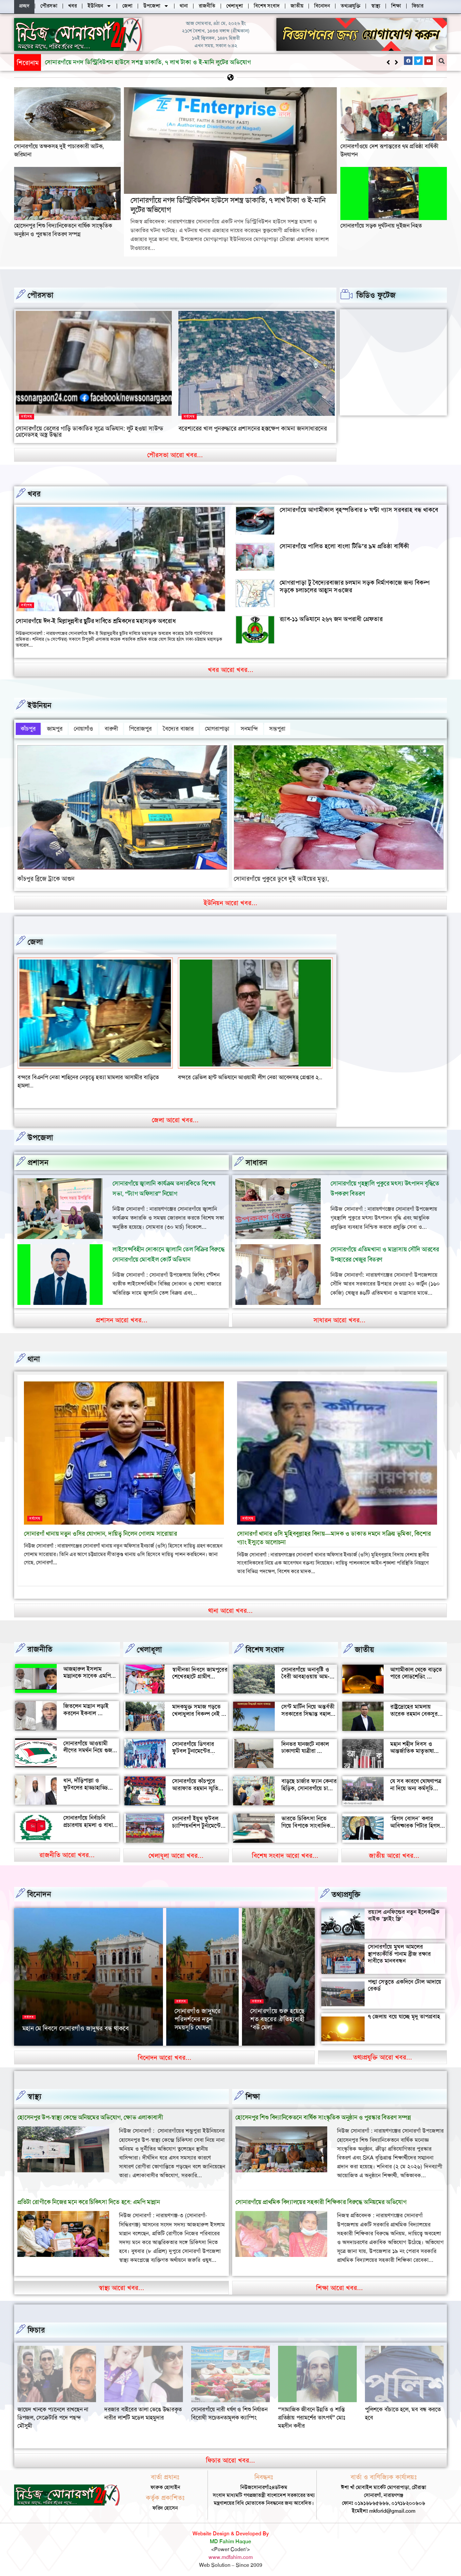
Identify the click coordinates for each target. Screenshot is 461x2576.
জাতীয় (364, 1645)
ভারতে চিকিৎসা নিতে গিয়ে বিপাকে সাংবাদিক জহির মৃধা (305, 1821)
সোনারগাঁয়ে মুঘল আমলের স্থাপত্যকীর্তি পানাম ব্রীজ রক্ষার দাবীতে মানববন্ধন (399, 1949)
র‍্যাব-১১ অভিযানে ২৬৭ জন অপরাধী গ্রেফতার (331, 619)
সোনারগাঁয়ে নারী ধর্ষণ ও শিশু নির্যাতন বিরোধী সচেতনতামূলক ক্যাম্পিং (316, 2409)
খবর (34, 493)
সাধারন (256, 1158)
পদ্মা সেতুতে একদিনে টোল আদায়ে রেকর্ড (404, 1980)
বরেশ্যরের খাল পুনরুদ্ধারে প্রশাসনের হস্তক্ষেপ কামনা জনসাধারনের (252, 428)
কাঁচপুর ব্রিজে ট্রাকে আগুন (45, 874)
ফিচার (36, 2326)
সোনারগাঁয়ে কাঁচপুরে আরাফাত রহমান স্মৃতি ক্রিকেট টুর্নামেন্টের (195, 1784)
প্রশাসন (38, 1158)
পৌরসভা (40, 295)
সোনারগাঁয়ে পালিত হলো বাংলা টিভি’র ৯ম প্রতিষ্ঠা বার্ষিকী (344, 546)
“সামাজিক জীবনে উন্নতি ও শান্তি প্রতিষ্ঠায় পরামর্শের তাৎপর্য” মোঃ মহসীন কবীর (398, 2413)
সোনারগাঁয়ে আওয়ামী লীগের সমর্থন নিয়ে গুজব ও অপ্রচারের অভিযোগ (89, 1746)
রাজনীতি (39, 1645)
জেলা (35, 937)
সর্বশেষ (26, 416)
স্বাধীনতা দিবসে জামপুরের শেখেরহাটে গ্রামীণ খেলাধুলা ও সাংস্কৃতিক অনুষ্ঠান (200, 1675)
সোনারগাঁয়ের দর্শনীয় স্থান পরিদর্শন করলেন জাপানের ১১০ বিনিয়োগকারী (274, 2016)
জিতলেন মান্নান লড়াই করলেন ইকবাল (86, 1705)
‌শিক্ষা (253, 2092)
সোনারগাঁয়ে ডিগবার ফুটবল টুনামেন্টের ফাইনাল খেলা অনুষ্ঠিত (196, 1746)
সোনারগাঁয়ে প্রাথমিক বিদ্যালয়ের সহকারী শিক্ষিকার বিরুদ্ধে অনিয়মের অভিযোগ (320, 2197)
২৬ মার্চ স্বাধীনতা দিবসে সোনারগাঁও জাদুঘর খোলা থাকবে (202, 2020)
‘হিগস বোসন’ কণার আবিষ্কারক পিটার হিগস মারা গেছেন (415, 1821)
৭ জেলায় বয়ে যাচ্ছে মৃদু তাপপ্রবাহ (404, 2012)
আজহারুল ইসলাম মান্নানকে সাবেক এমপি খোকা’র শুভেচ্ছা (87, 1671)
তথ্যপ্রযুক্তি (345, 1890)
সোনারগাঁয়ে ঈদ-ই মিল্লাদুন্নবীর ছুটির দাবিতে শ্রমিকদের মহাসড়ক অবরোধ (95, 621)
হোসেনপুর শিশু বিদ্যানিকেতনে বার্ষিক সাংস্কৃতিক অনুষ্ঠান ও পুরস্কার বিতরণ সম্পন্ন (136, 62)
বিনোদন (39, 1890)
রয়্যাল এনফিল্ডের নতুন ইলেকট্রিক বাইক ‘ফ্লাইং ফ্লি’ (403, 1910)
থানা (34, 1355)
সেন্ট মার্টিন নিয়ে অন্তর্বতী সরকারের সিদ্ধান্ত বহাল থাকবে (307, 1709)
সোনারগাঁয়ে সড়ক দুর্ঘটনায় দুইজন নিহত (381, 225)
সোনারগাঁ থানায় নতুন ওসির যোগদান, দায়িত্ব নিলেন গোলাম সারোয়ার (100, 1529)
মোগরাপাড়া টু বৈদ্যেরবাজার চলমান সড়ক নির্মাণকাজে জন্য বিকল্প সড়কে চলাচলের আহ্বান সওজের (355, 586)
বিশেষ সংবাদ (265, 1645)
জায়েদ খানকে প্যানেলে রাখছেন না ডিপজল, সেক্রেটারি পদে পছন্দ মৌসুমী (139, 2413)
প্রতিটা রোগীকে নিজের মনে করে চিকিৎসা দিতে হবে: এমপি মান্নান (88, 2197)
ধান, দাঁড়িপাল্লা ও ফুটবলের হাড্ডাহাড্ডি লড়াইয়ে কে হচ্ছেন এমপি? (85, 1786)
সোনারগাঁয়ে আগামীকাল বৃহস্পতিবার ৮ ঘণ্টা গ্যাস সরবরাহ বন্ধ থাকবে (359, 509)
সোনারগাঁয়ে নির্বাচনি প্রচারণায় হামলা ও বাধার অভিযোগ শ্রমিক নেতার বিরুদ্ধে (89, 1823)
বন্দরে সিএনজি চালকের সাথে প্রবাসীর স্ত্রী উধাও (66, 1073)
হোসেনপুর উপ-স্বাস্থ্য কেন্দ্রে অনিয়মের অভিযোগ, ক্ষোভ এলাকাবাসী (90, 2113)
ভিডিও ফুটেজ (376, 295)
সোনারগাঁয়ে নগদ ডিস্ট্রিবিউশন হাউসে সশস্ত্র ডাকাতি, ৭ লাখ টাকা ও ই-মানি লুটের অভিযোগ (228, 204)
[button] (396, 62)
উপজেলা (40, 1133)
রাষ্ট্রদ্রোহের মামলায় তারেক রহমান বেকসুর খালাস (414, 1709)
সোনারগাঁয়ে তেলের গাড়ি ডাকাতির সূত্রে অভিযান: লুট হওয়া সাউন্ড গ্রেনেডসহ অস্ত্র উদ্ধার (89, 431)
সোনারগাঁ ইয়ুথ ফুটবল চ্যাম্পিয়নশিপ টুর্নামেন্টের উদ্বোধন (198, 1821)
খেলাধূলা (149, 1645)
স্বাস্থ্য (34, 2092)
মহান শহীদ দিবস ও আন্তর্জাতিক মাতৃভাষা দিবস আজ (412, 1746)
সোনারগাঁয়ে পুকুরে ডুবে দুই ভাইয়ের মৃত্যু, (281, 874)
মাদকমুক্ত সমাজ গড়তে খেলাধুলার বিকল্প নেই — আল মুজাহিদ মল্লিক (199, 1709)
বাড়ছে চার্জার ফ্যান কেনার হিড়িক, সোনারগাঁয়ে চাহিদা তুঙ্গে (309, 1784)
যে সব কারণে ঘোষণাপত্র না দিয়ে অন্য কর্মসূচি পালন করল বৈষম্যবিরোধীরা (415, 1787)
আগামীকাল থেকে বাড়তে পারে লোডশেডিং (416, 1668)
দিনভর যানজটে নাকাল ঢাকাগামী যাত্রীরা (305, 1743)
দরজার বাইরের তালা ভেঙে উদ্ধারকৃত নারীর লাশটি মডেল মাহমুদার (230, 2409)
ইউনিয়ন (39, 705)
